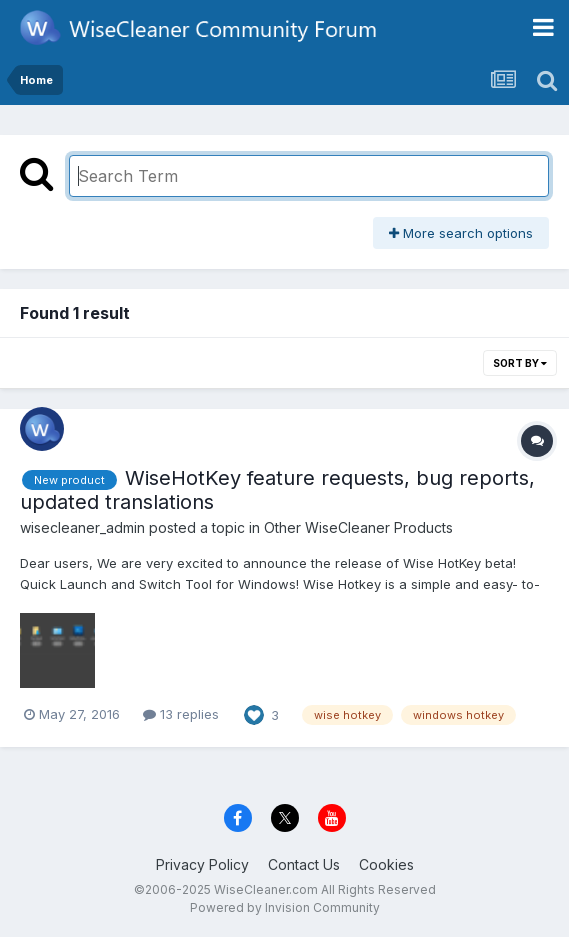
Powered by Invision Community (285, 907)
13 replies (181, 714)
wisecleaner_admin (82, 527)
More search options (461, 233)
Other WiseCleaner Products (358, 527)
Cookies (386, 864)
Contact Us (304, 864)
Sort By (520, 363)
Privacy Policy (202, 864)
